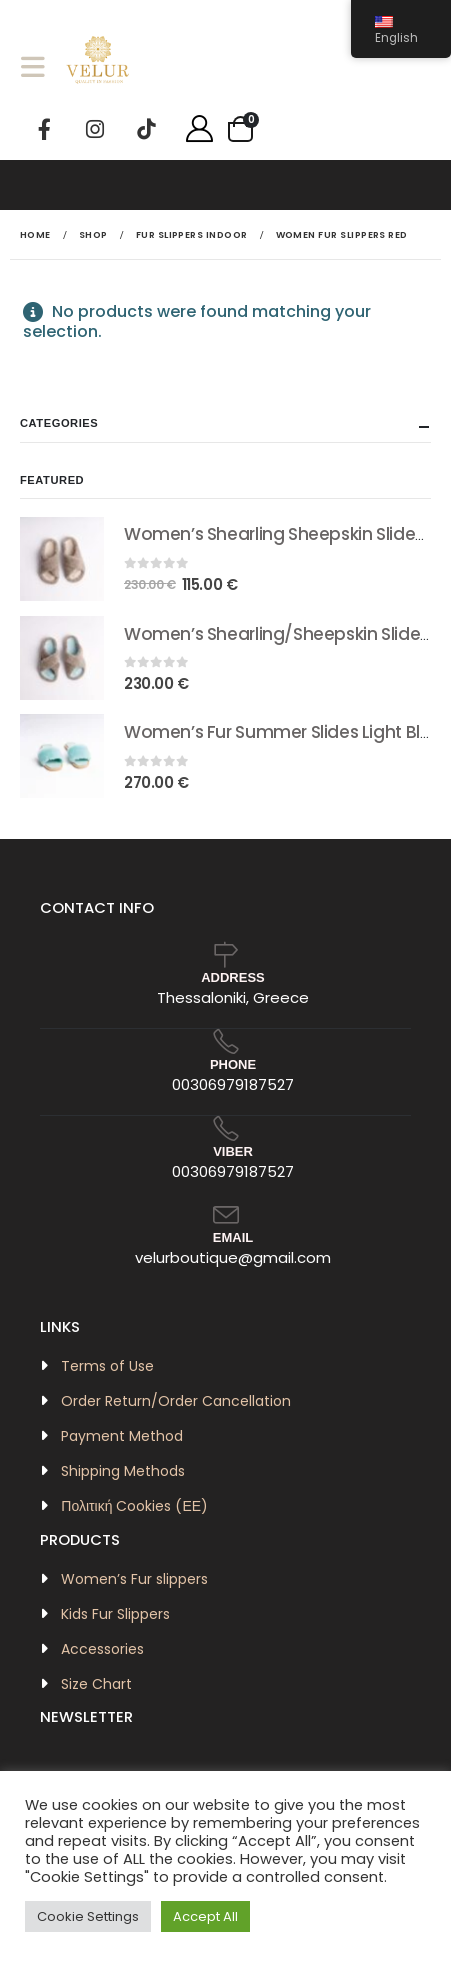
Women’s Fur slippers (134, 1579)
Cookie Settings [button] (88, 1916)
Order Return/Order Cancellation (176, 1401)
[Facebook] (44, 129)
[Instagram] (95, 129)
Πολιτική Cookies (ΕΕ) (134, 1506)
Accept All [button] (205, 1916)
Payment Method (122, 1436)
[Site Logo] (98, 66)
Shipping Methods (123, 1471)
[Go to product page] (62, 559)
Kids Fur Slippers (115, 1614)
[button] (39, 66)
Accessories (102, 1649)
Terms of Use (107, 1366)
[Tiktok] (146, 129)
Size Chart (96, 1684)
